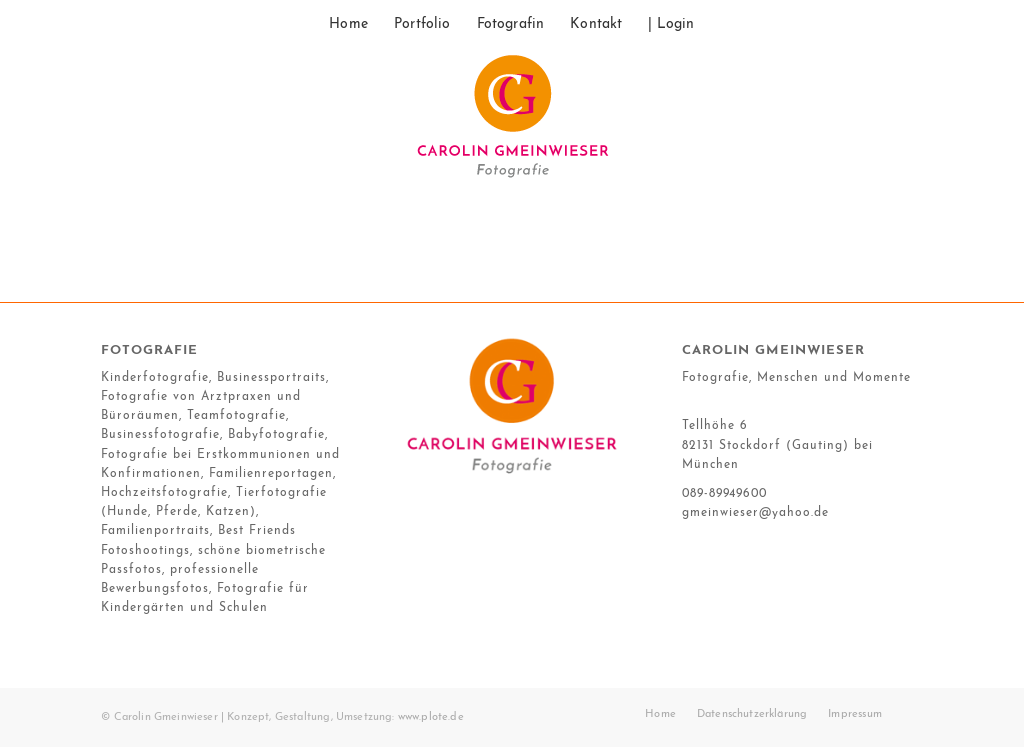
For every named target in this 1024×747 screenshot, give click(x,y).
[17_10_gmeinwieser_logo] (512, 125)
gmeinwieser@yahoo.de (755, 513)
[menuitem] (348, 25)
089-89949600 (724, 494)
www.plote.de (431, 717)
